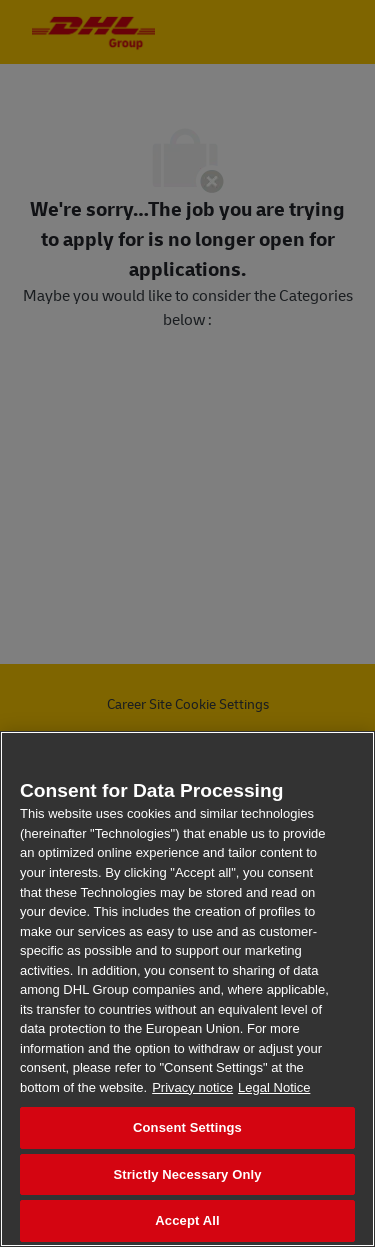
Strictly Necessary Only (187, 1174)
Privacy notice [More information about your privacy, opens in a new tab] (192, 1087)
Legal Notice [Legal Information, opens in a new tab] (274, 1087)
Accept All (187, 1220)
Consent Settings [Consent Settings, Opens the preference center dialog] (187, 1127)
